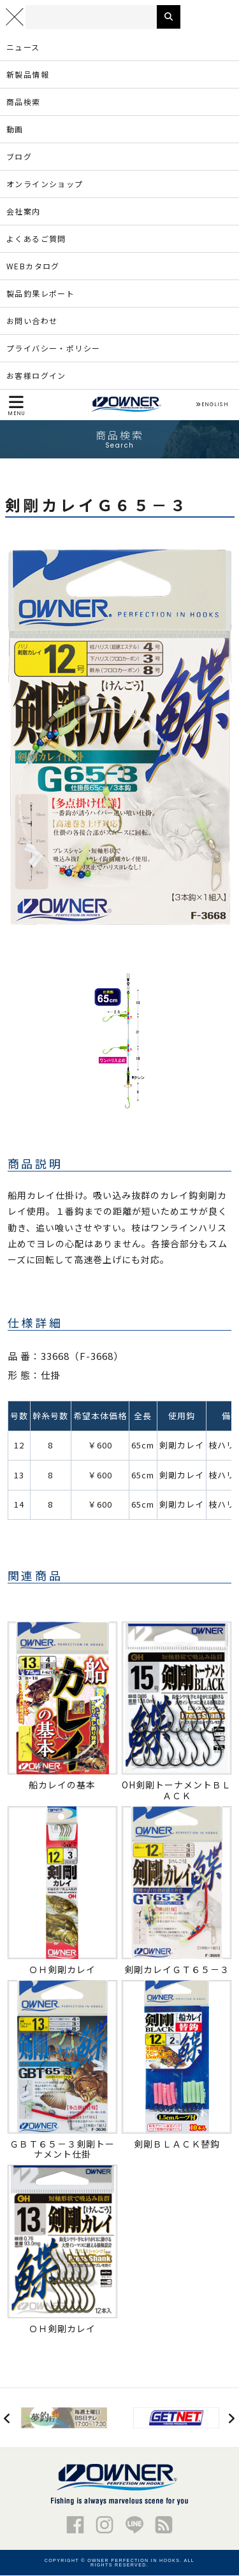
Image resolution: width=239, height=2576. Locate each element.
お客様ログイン (36, 376)
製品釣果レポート (40, 293)
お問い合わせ (31, 321)
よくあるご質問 (36, 239)
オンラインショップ (44, 184)
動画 (15, 129)
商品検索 (23, 102)
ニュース (23, 47)
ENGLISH (212, 405)
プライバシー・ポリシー (53, 348)
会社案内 (23, 211)
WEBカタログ (33, 266)
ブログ (19, 157)
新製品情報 (27, 74)
